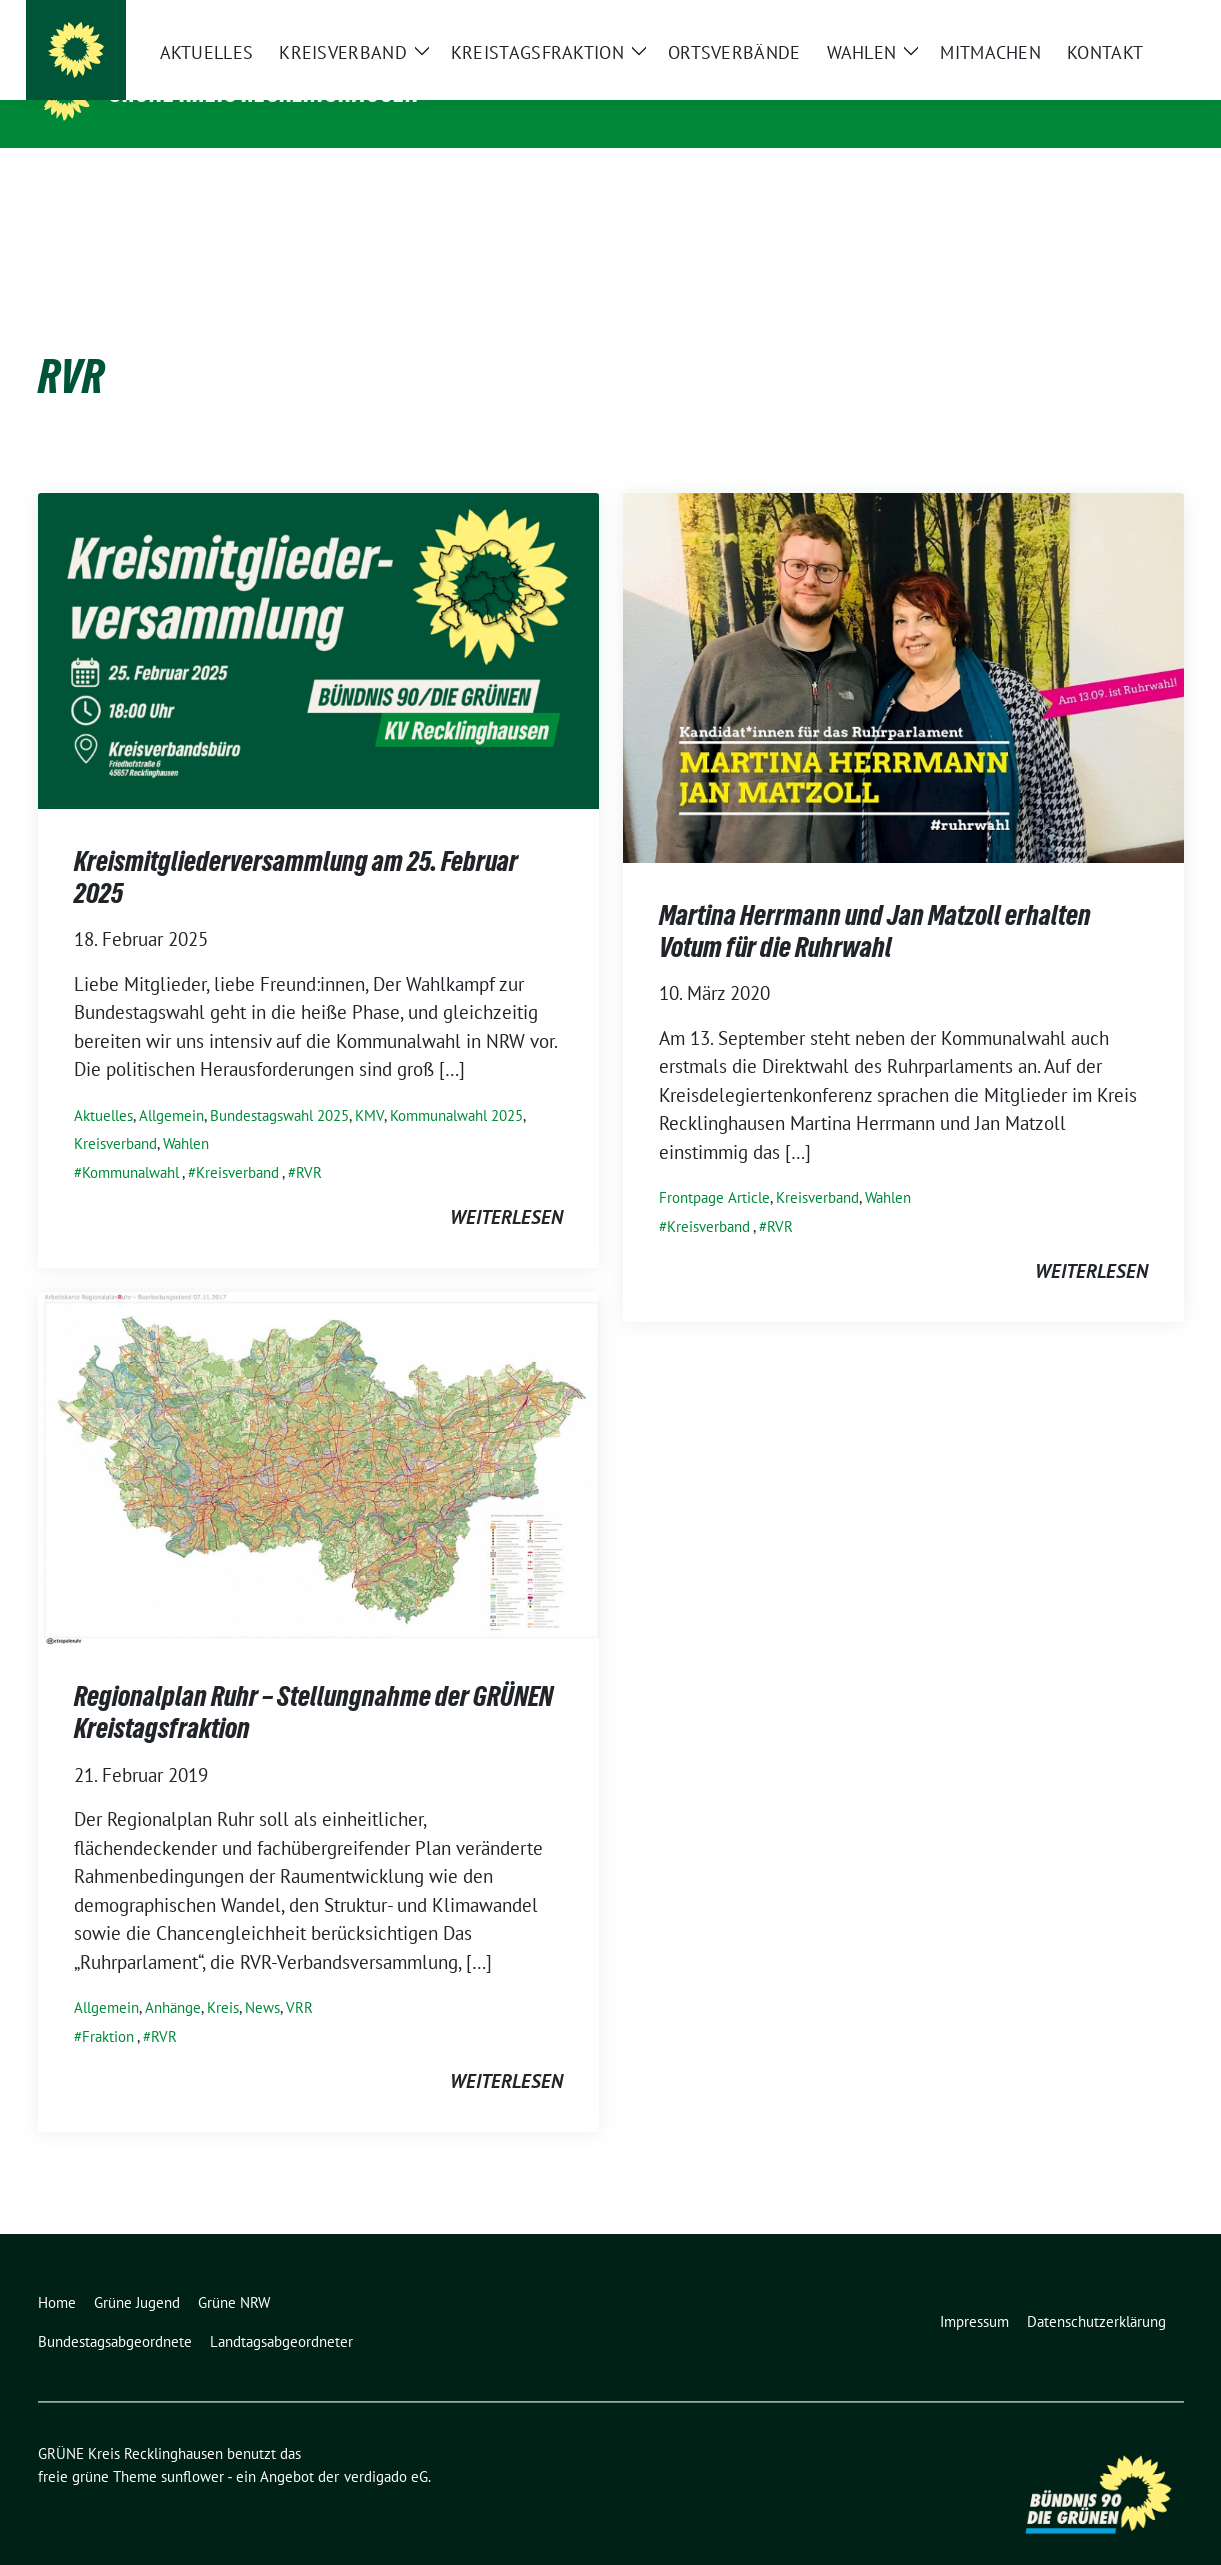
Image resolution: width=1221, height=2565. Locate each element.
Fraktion (108, 2005)
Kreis (223, 1976)
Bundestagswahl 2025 (279, 1084)
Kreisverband (115, 1112)
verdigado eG (386, 2445)
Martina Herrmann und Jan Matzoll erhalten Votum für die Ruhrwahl (875, 900)
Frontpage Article (714, 1166)
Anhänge (173, 1976)
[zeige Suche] (1148, 19)
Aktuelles (103, 1084)
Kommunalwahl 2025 (456, 1084)
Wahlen (186, 1112)
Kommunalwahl (130, 1141)
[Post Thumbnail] (318, 618)
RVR (309, 1141)
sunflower (192, 2445)
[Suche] (1120, 19)
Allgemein (171, 1084)
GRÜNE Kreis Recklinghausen (264, 93)
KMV (369, 1084)
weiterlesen (506, 1186)
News (262, 1976)
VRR (299, 1976)
